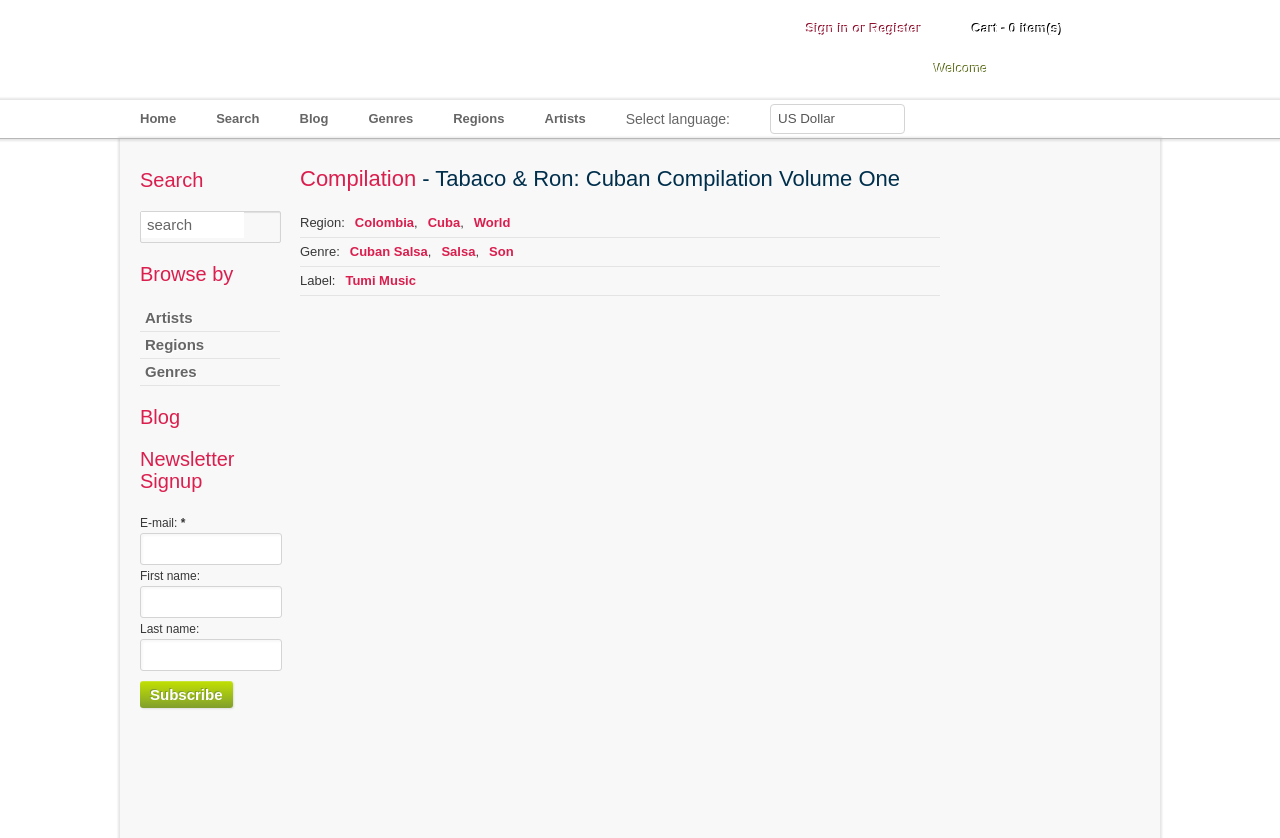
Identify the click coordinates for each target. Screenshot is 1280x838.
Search (237, 118)
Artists (565, 118)
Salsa (458, 251)
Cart (1017, 28)
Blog (314, 118)
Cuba (444, 222)
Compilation (358, 178)
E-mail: (162, 523)
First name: (170, 576)
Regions (478, 118)
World (492, 222)
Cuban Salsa (389, 251)
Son (501, 251)
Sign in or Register (864, 28)
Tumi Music (380, 280)
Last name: (169, 629)
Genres (390, 118)
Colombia (384, 222)
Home (158, 118)
